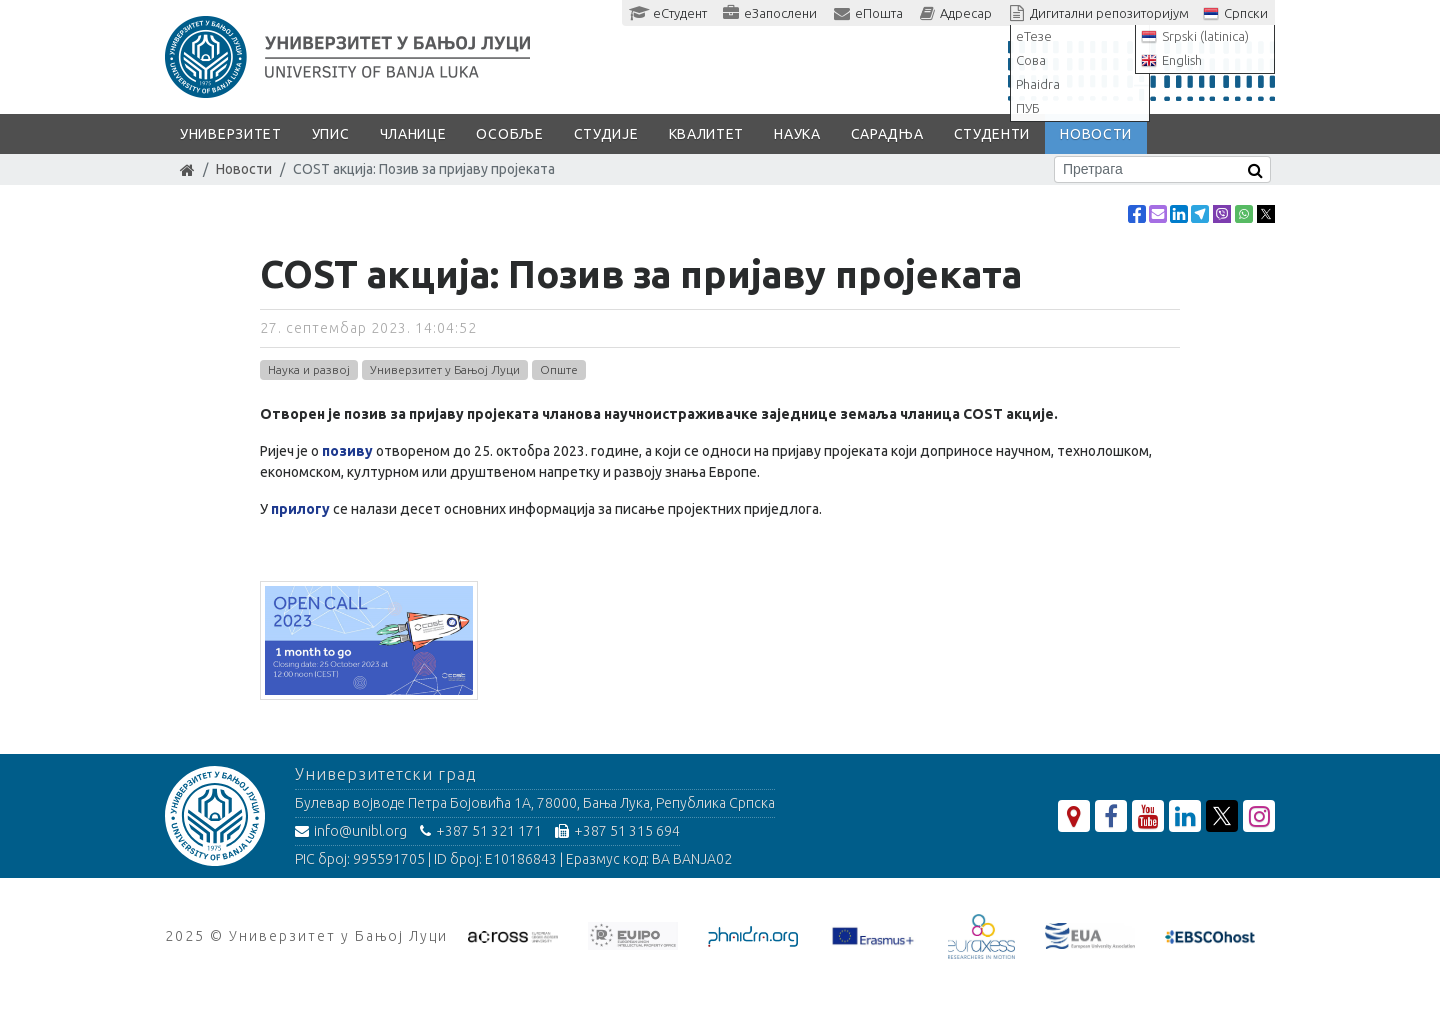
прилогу (300, 509)
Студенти (992, 134)
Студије (606, 134)
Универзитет (231, 134)
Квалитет (707, 134)
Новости (1096, 134)
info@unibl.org (351, 831)
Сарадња (887, 134)
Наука (797, 134)
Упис (331, 134)
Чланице (413, 134)
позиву (347, 451)
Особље (509, 134)
